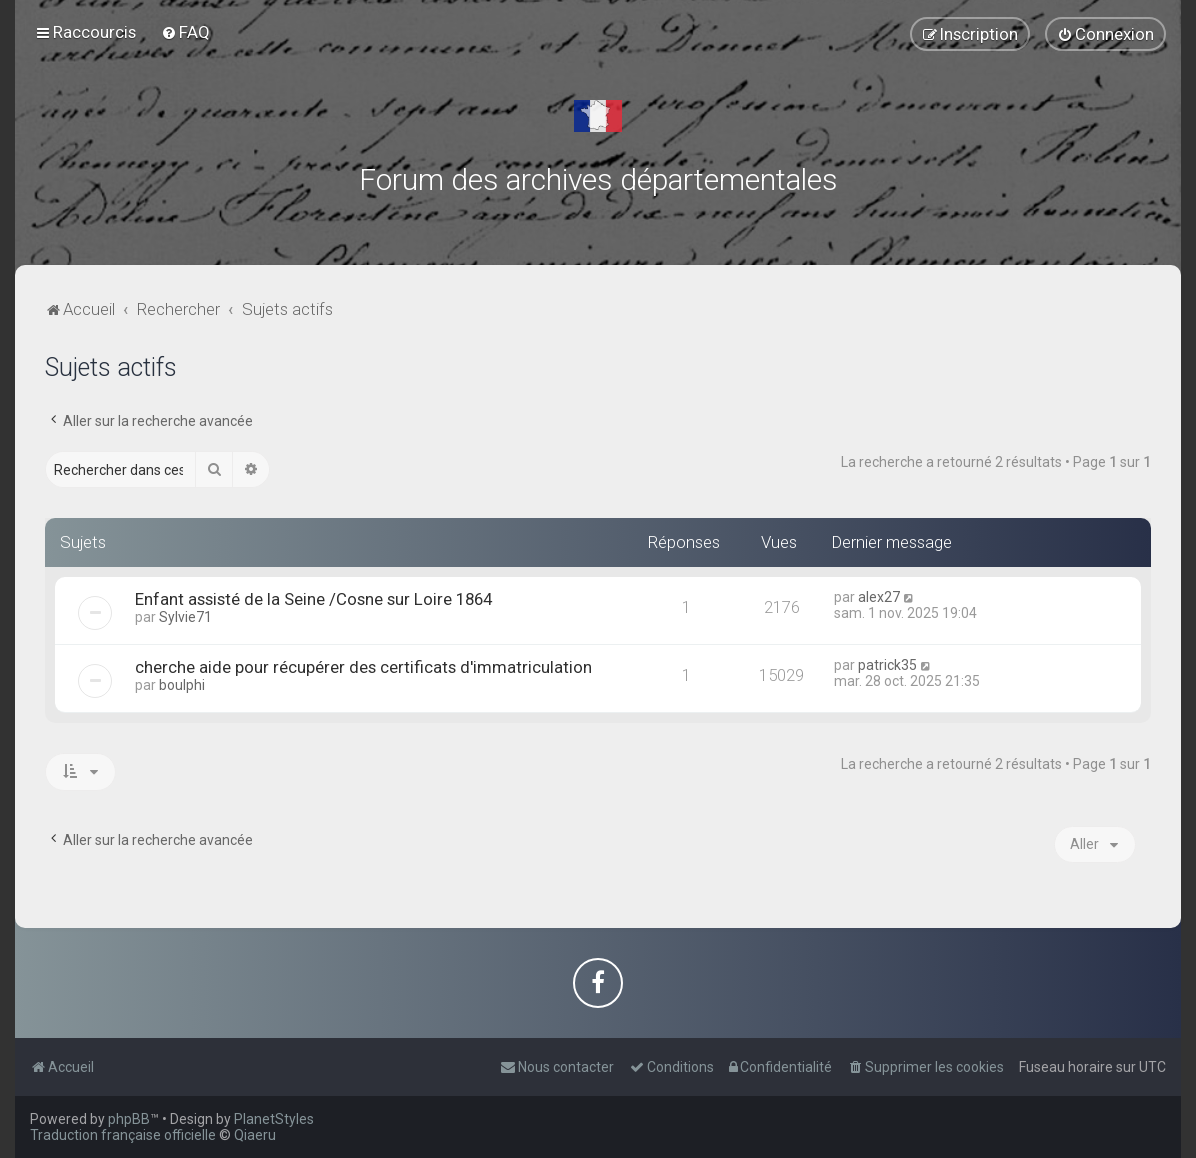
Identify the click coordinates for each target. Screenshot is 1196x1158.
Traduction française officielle (123, 1135)
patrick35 (887, 665)
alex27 (879, 597)
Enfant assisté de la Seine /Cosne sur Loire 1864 (313, 599)
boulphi (182, 685)
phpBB (129, 1119)
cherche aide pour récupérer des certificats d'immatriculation (363, 667)
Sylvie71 (185, 617)
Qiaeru (255, 1135)
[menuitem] (185, 32)
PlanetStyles (274, 1119)
